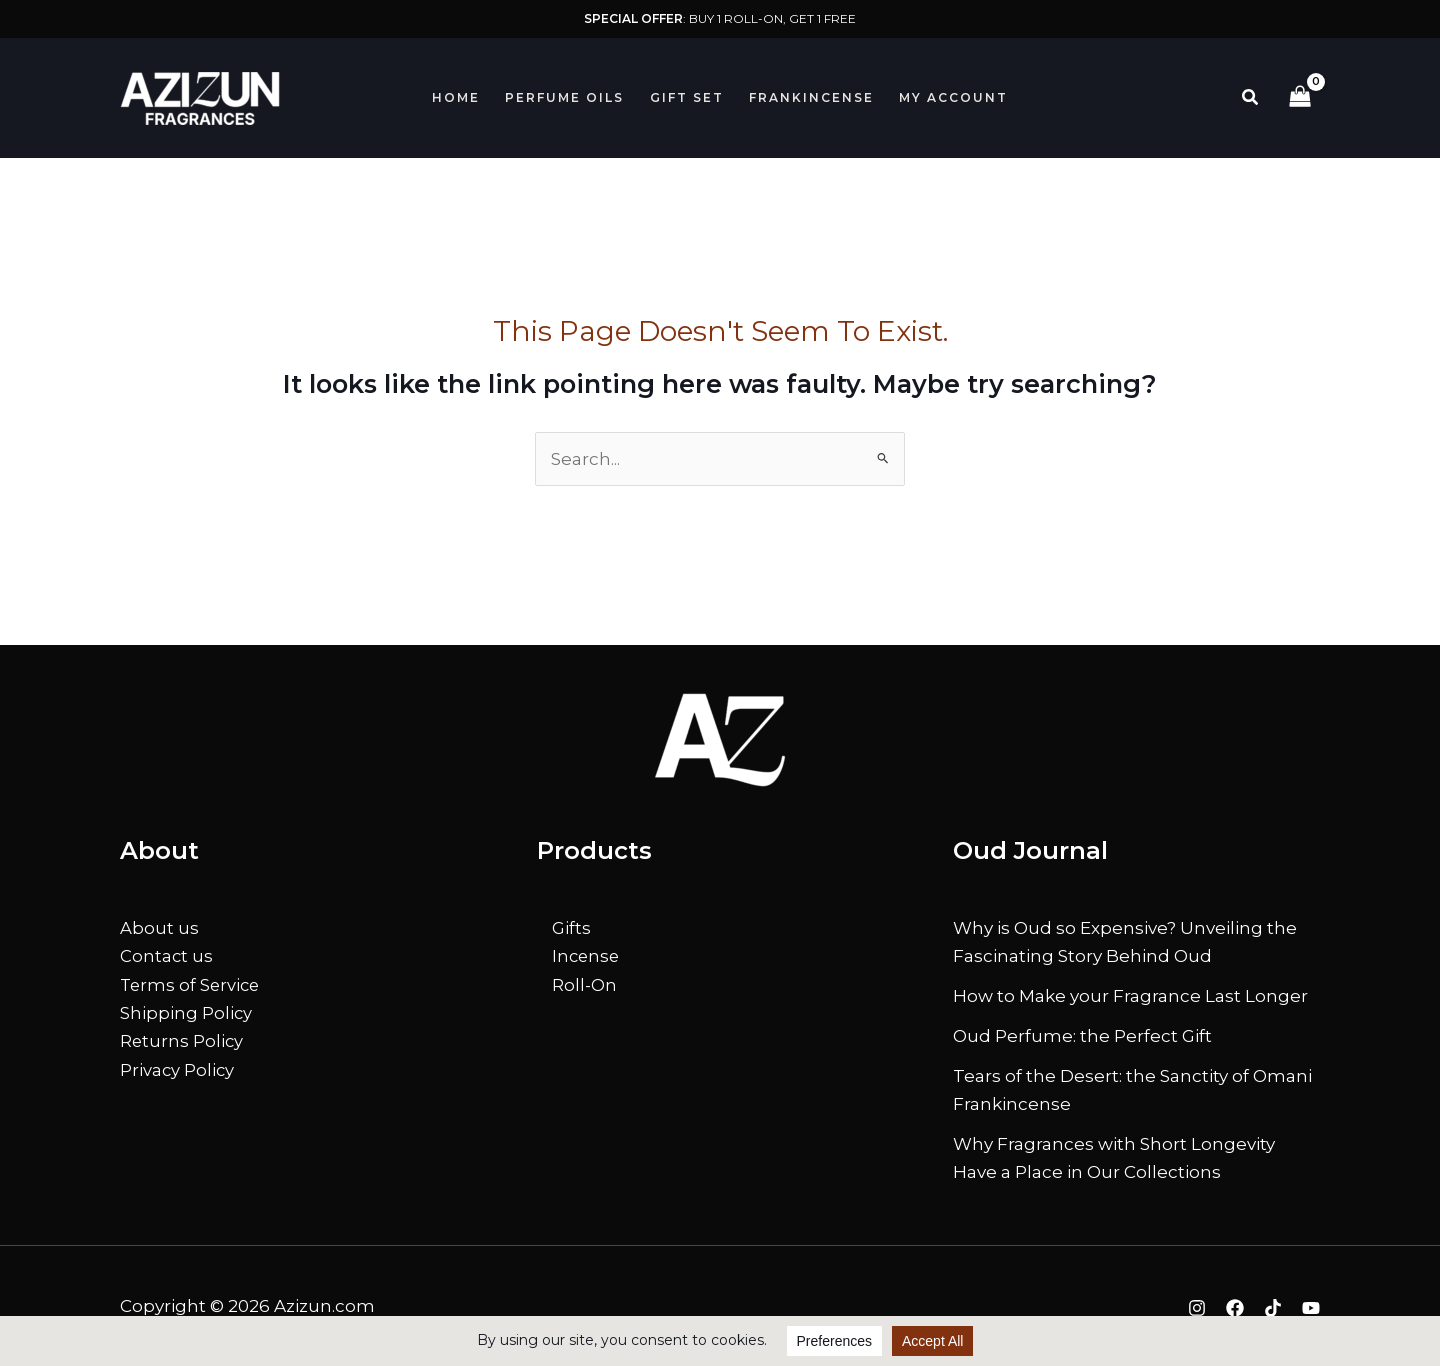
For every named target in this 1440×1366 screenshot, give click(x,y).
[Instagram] (1197, 1308)
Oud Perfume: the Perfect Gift (1082, 1036)
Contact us (167, 956)
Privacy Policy (178, 1068)
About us (159, 928)
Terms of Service (192, 984)
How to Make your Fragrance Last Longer (1130, 996)
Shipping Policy (186, 1012)
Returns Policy (182, 1040)
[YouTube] (1311, 1308)
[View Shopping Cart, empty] (1300, 98)
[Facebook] (1235, 1308)
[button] (1251, 98)
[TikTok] (1273, 1308)
